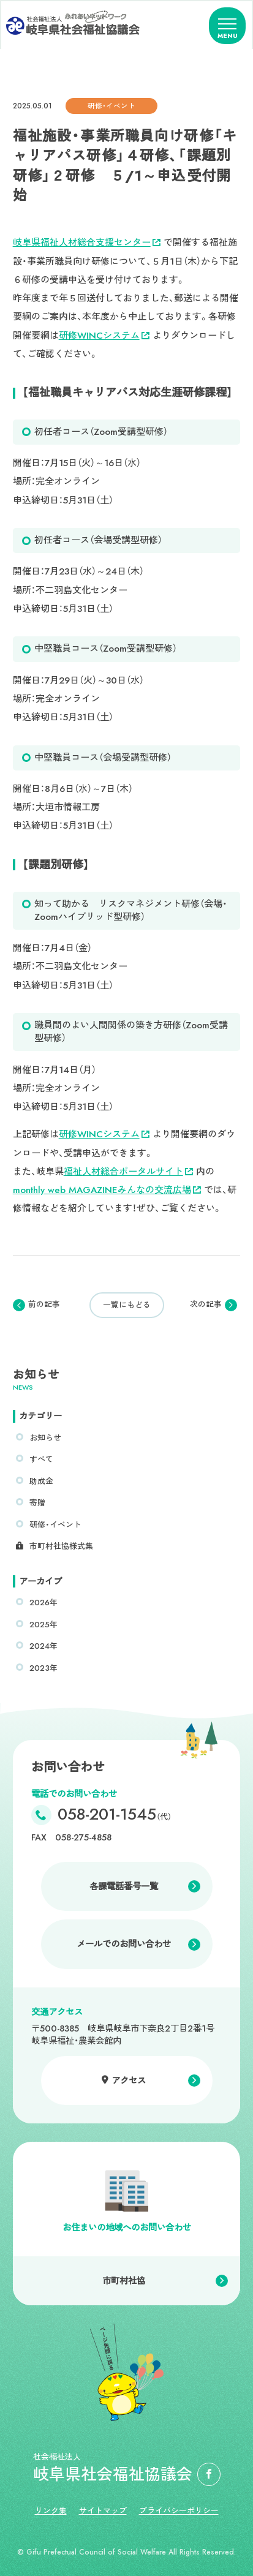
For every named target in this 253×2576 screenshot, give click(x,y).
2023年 (43, 1668)
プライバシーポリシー (179, 2511)
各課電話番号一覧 (123, 1886)
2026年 (43, 1602)
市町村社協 (123, 2281)
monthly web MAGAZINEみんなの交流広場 (107, 1190)
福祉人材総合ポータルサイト (128, 1171)
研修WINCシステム (104, 335)
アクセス (128, 2080)
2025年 (43, 1624)
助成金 (41, 1481)
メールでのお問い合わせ (124, 1944)
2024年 (43, 1646)
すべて (41, 1459)
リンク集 (51, 2511)
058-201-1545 (115, 1815)
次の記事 (206, 1304)
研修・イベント (55, 1525)
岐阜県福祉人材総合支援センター (86, 242)
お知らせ (45, 1438)
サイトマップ (103, 2511)
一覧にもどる (127, 1305)
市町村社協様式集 (61, 1546)
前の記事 (44, 1304)
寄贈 (37, 1502)
